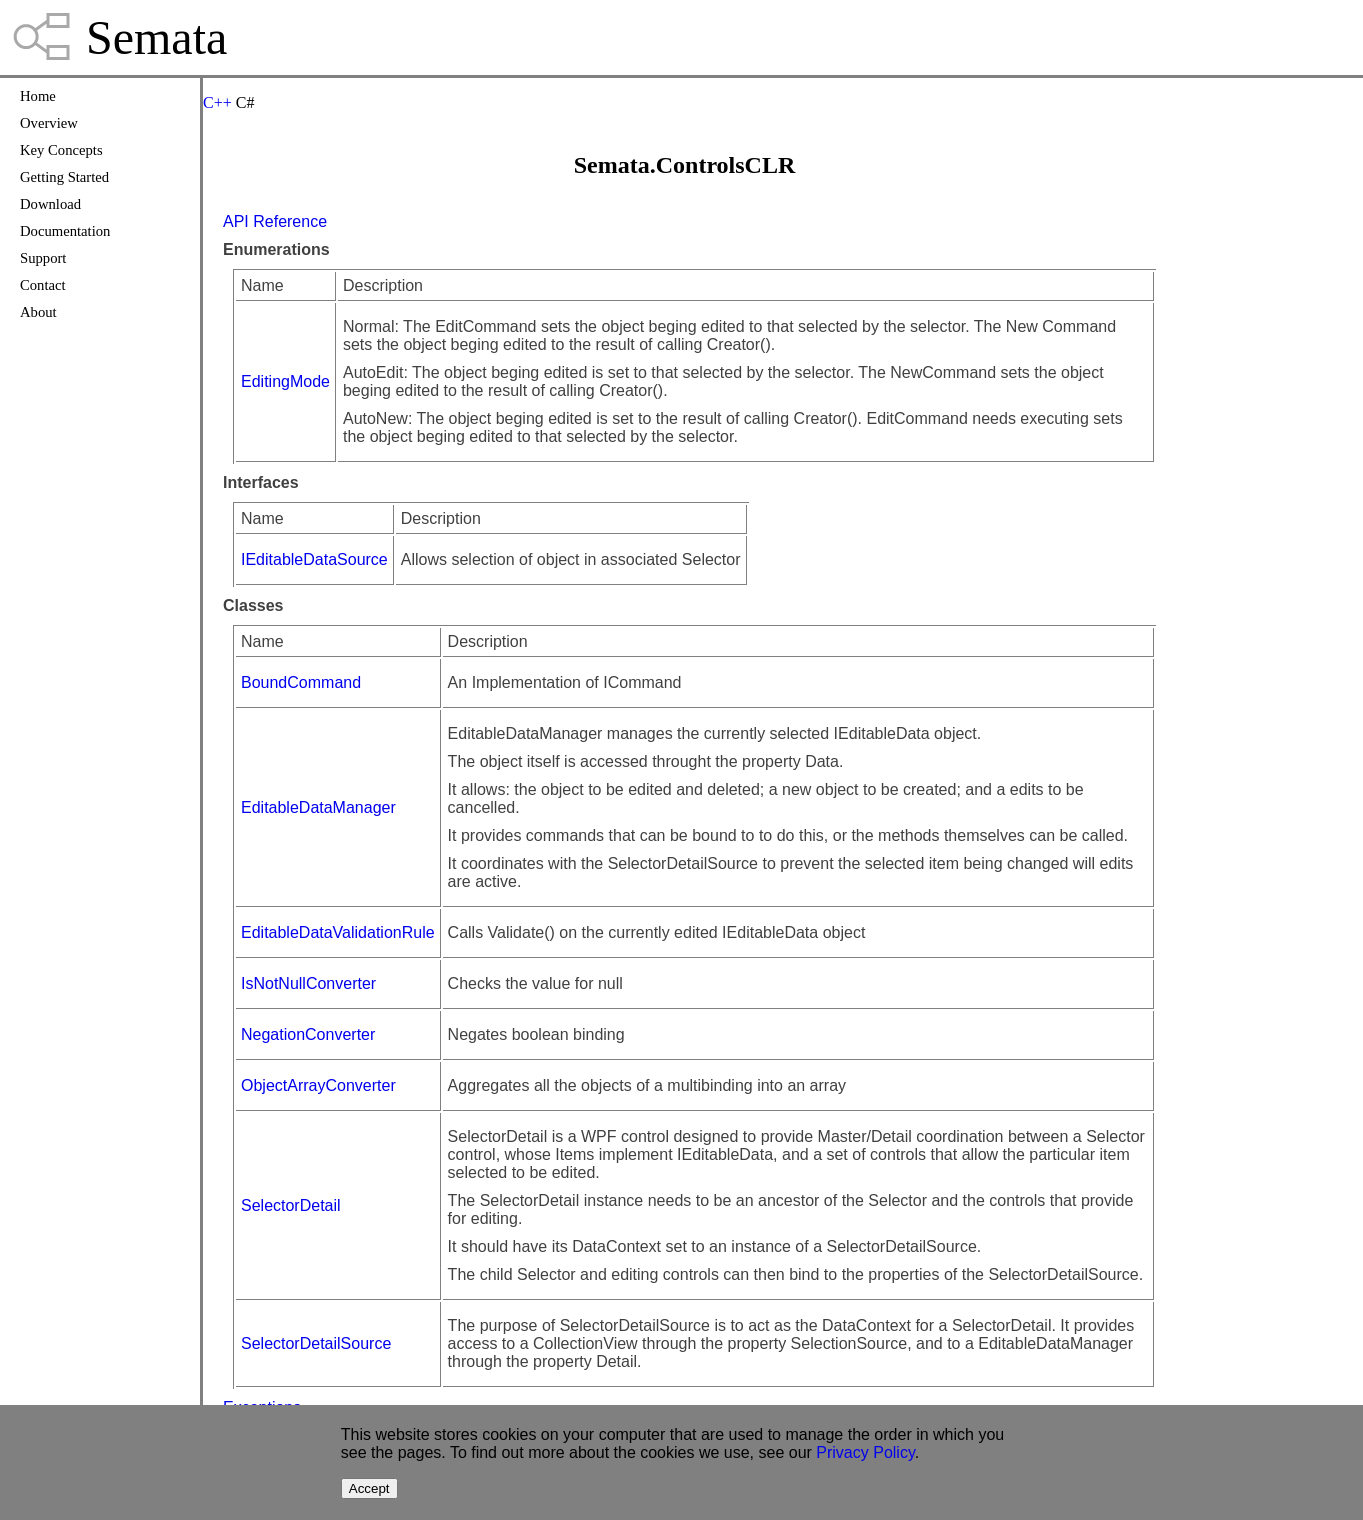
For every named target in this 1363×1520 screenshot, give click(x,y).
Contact (43, 285)
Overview (49, 123)
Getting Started (64, 177)
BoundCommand (301, 682)
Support (43, 258)
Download (50, 204)
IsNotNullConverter (308, 983)
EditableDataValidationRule (338, 932)
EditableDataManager (318, 807)
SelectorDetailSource (316, 1343)
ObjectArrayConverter (318, 1085)
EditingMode (285, 381)
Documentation (65, 231)
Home (38, 96)
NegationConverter (308, 1034)
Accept (369, 1488)
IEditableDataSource (314, 559)
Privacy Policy (865, 1452)
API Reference (275, 221)
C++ (217, 102)
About (38, 312)
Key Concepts (61, 150)
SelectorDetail (291, 1205)
